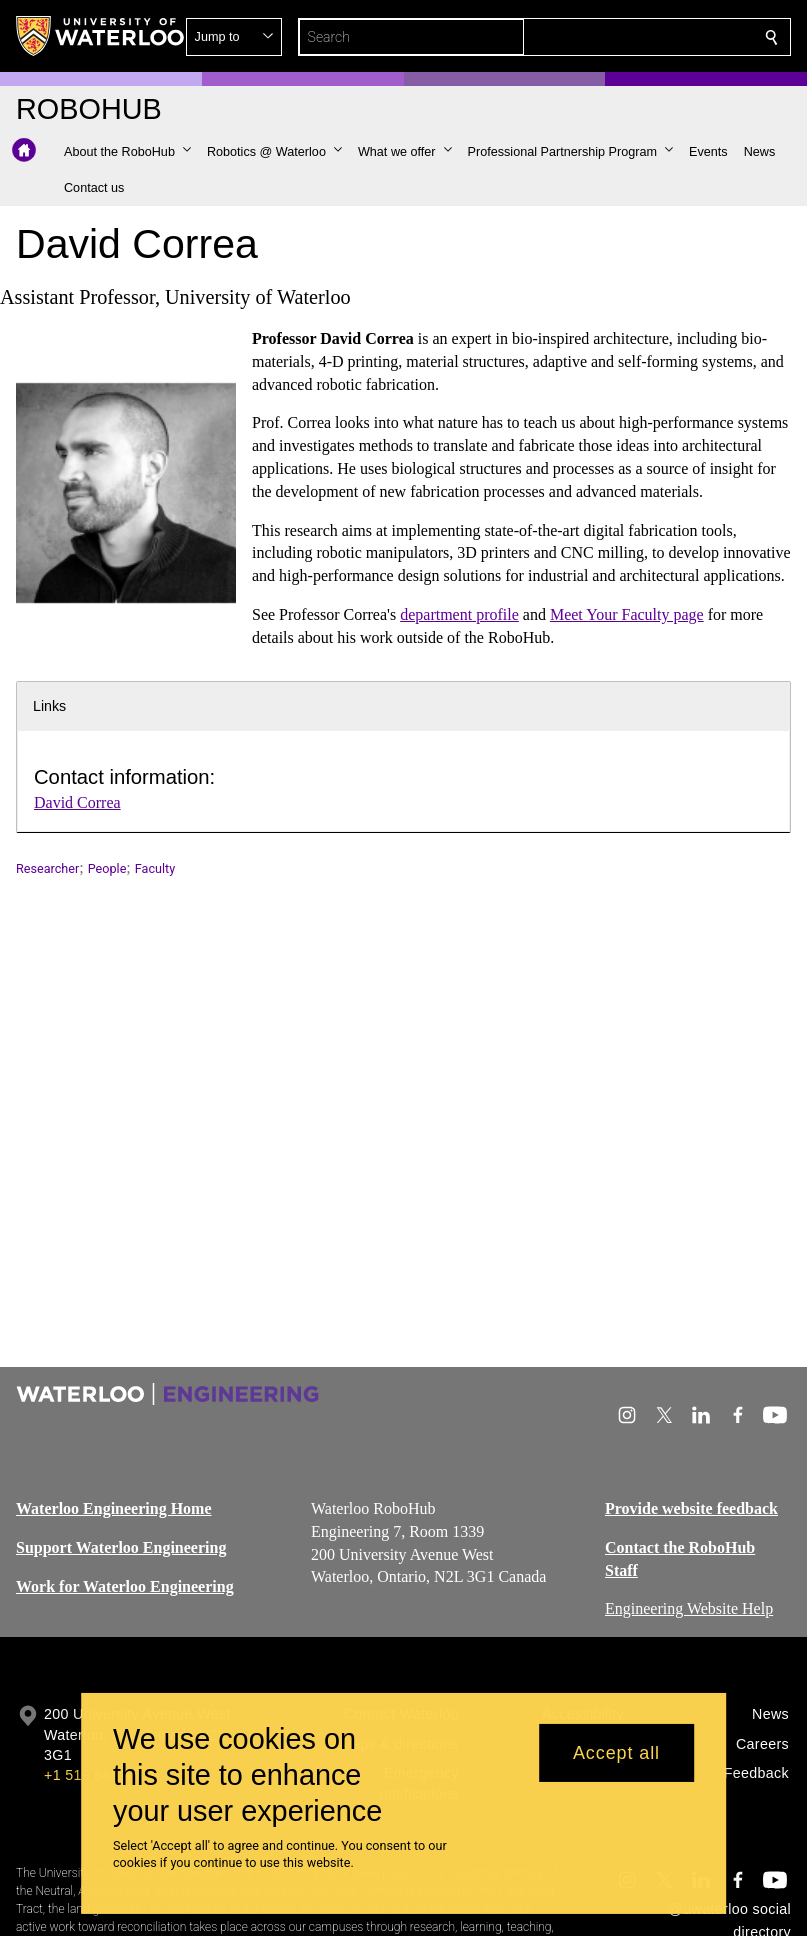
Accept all (616, 1753)
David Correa (77, 802)
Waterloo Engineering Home (114, 1508)
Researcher (47, 868)
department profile (459, 614)
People (107, 868)
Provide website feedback (691, 1508)
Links (49, 706)
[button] (627, 37)
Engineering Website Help (689, 1608)
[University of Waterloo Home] (101, 36)
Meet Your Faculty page (627, 614)
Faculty (155, 868)
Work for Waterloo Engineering (125, 1586)
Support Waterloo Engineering (121, 1547)
